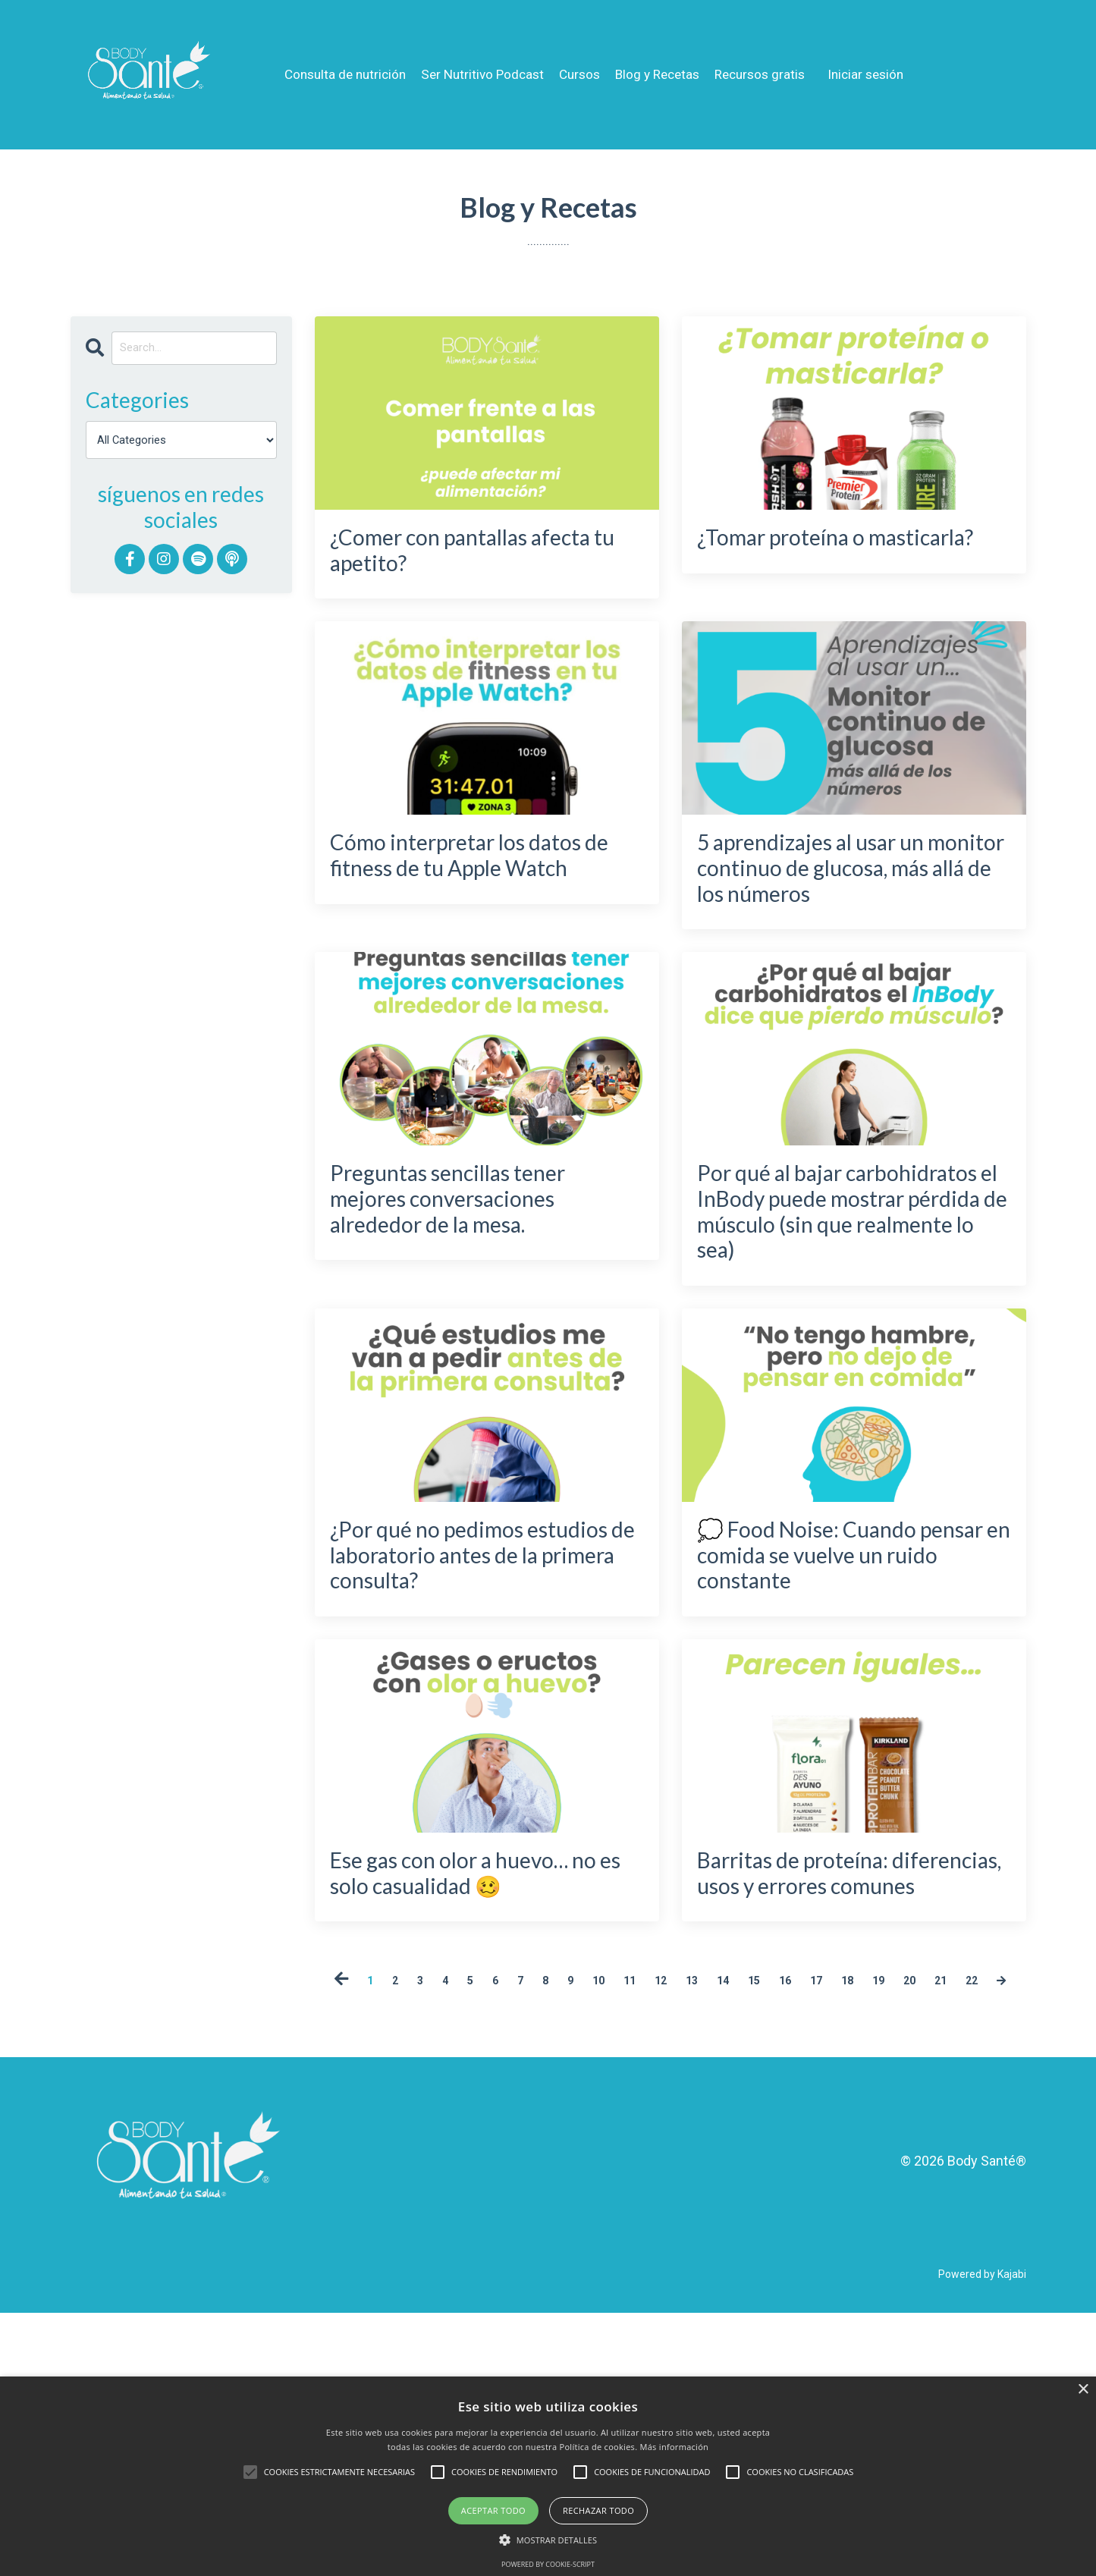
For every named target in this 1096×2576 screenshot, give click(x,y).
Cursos (580, 74)
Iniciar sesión (880, 74)
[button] (548, 2539)
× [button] (1082, 2389)
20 (999, 2217)
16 (850, 2217)
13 (739, 2217)
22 (673, 2242)
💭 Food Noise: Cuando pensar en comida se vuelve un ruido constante (851, 1702)
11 (664, 2217)
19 (962, 2217)
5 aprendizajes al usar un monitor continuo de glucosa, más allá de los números (845, 915)
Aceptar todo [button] (493, 2510)
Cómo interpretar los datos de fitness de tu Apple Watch (456, 898)
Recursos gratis (770, 74)
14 (776, 2217)
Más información (674, 2446)
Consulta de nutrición (336, 74)
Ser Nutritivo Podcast (479, 74)
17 (887, 2217)
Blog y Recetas (662, 74)
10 (627, 2217)
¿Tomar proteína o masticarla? (805, 562)
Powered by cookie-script (548, 2564)
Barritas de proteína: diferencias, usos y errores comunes (820, 2087)
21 (636, 2242)
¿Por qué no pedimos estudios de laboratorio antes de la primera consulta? (468, 1718)
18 (924, 2217)
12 (701, 2217)
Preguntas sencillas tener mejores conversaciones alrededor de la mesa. (481, 1284)
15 (813, 2217)
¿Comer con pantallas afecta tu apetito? (459, 562)
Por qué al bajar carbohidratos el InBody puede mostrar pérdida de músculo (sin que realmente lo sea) (851, 1317)
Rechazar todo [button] (598, 2510)
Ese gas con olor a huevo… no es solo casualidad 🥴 (485, 2070)
